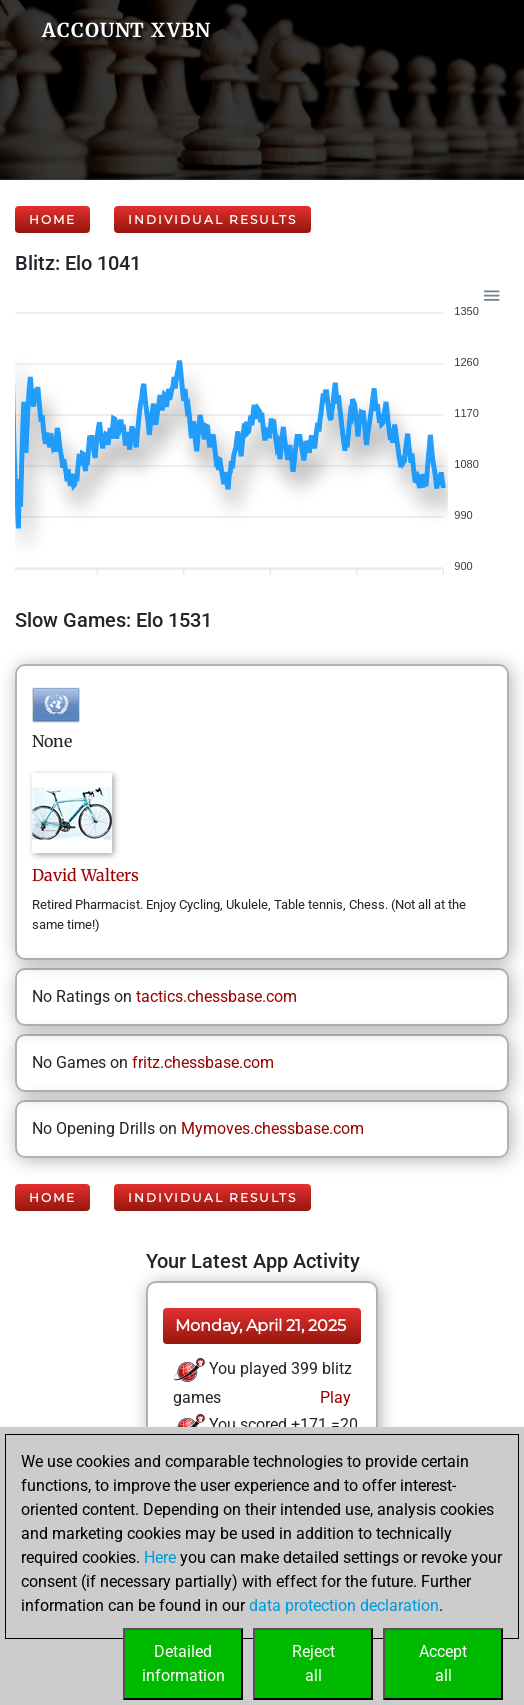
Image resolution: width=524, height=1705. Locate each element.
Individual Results (212, 219)
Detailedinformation (183, 1663)
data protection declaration (344, 1605)
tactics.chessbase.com (216, 996)
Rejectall (313, 1663)
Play (333, 1397)
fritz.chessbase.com (203, 1062)
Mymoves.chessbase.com (272, 1128)
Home (52, 219)
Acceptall (443, 1663)
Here (160, 1557)
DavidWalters (85, 875)
